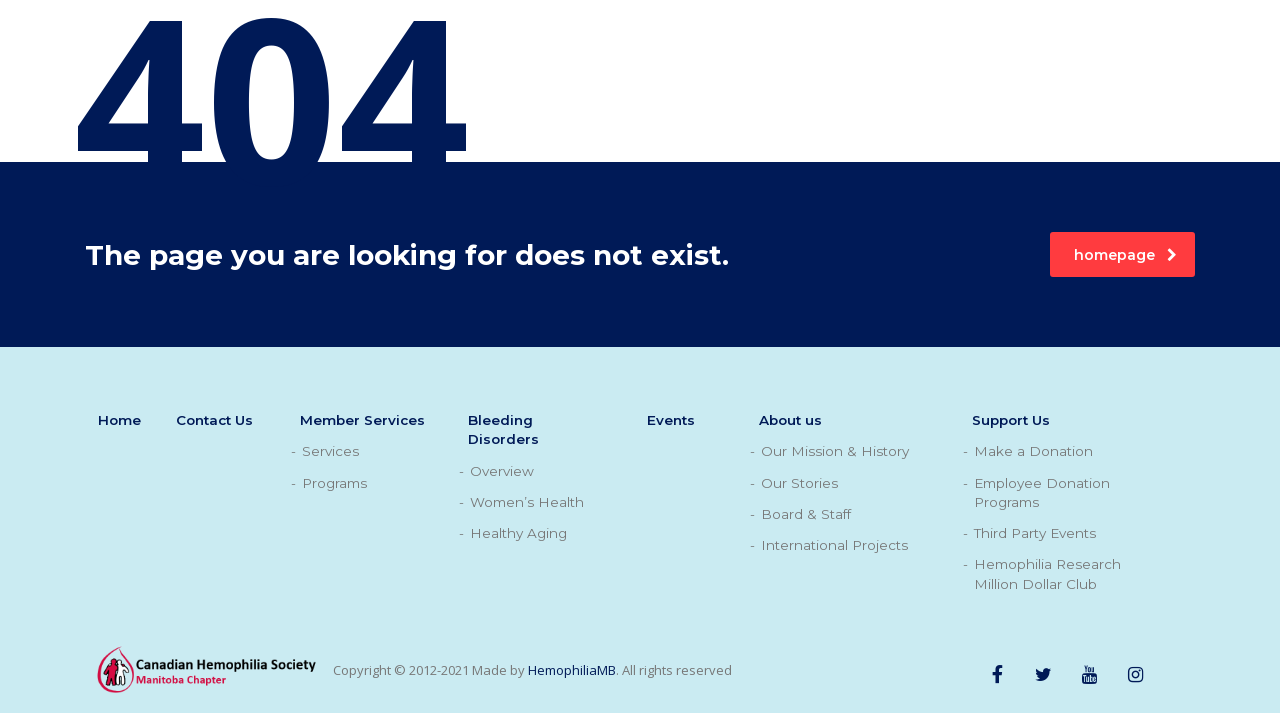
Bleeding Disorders (503, 429)
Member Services (362, 420)
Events (671, 420)
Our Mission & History (835, 451)
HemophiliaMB (572, 670)
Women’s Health (527, 502)
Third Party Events (1035, 533)
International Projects (834, 545)
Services (330, 451)
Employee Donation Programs (1042, 492)
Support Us (1011, 420)
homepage (1125, 255)
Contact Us (214, 420)
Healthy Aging (518, 533)
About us (790, 420)
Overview (502, 471)
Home (119, 420)
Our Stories (799, 483)
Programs (334, 483)
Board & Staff (806, 514)
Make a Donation (1033, 451)
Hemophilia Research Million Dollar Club (1047, 573)
